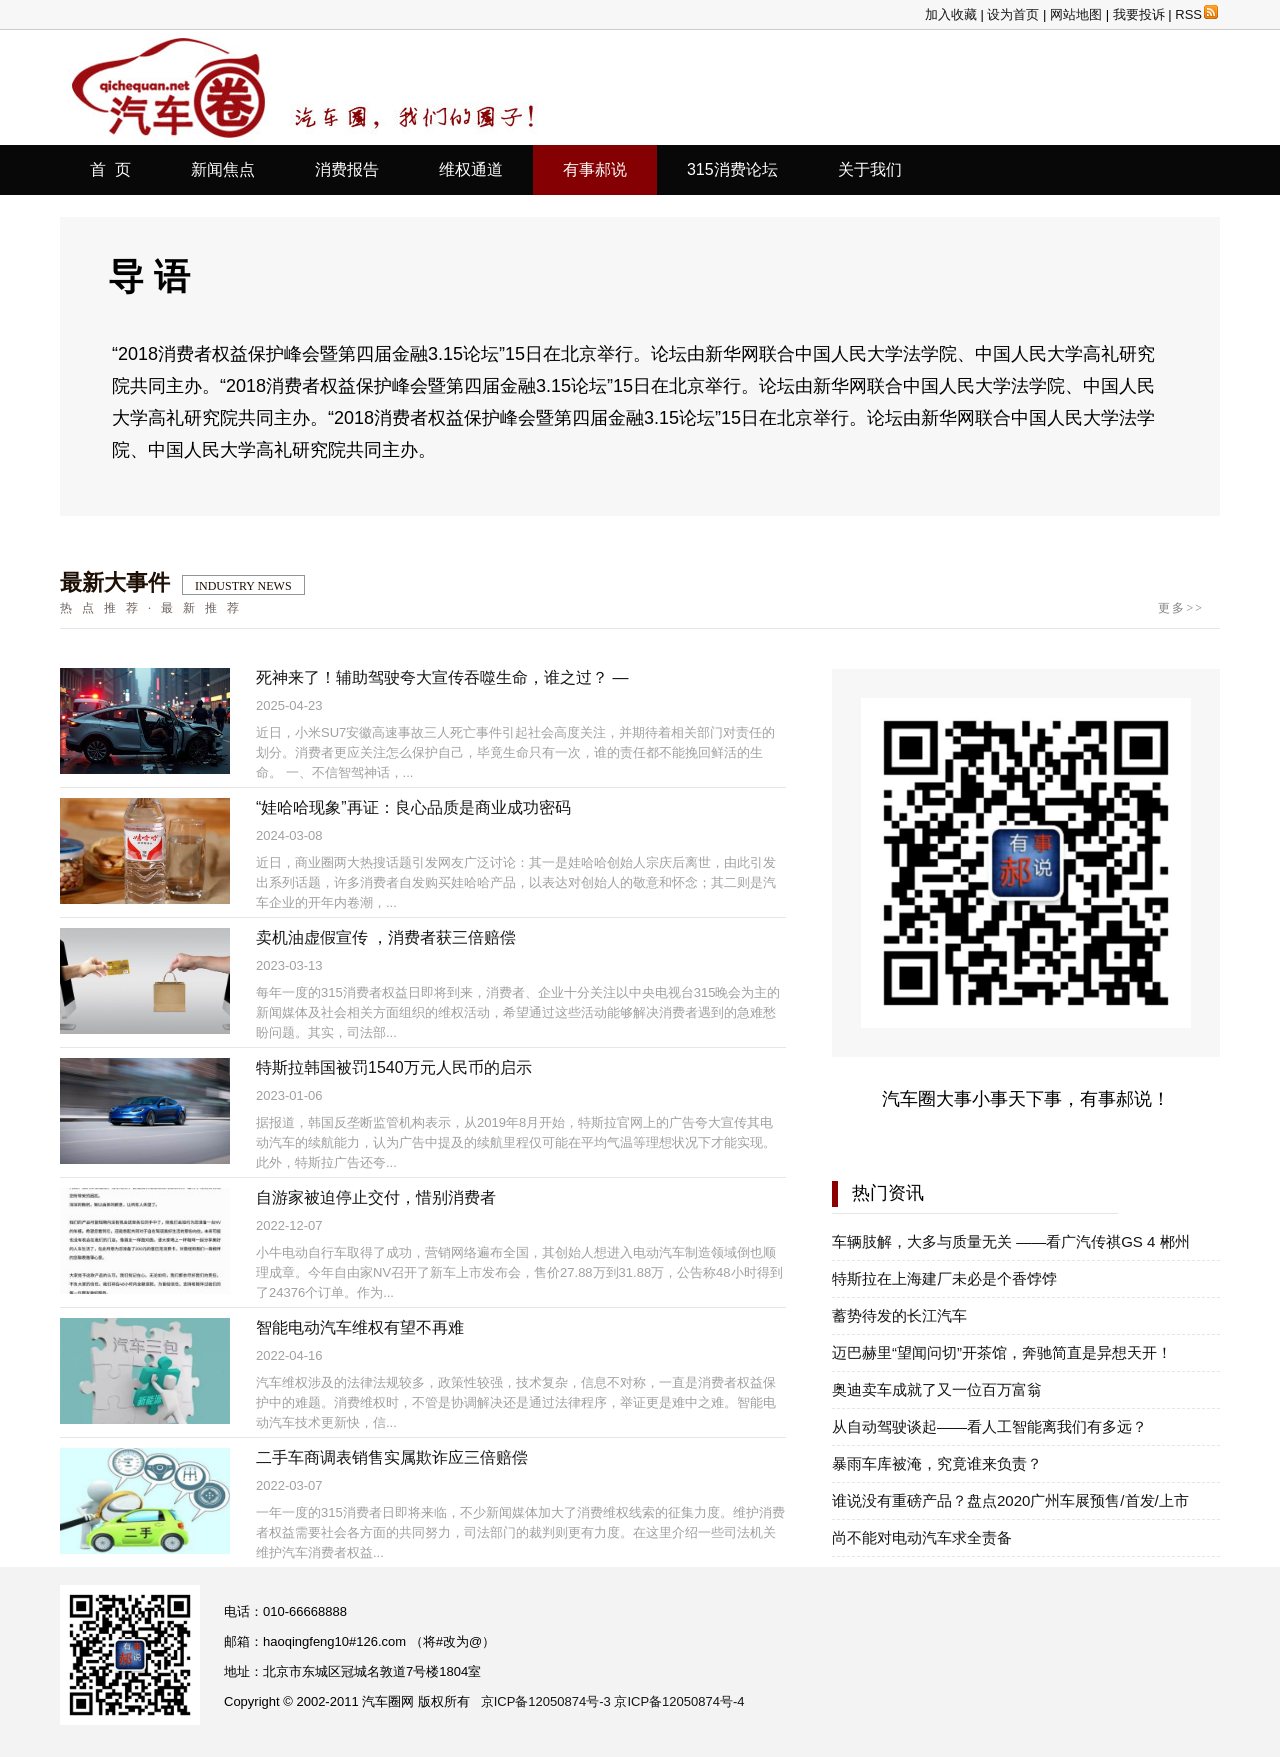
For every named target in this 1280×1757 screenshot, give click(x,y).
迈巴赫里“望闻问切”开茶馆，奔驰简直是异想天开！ (1002, 1352)
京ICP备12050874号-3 (546, 1701)
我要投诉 (1139, 14)
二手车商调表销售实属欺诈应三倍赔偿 (392, 1457)
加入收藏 (951, 14)
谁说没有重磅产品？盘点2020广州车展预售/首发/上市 (1010, 1500)
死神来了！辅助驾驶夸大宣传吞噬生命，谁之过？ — (442, 677)
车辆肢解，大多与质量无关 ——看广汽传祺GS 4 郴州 (1011, 1241)
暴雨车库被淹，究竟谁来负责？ (937, 1463)
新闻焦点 (223, 169)
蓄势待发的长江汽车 (899, 1315)
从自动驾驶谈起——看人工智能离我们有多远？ (989, 1426)
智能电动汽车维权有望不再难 (360, 1327)
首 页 (110, 169)
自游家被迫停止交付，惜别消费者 (376, 1197)
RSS (1196, 14)
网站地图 (1076, 14)
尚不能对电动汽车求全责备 (922, 1537)
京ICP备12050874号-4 (679, 1701)
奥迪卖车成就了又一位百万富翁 (937, 1389)
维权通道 (471, 169)
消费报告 (347, 169)
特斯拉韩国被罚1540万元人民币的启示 (394, 1067)
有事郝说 (595, 169)
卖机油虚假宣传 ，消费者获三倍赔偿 (386, 937)
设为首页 (1013, 14)
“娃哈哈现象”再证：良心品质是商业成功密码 (413, 807)
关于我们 (870, 169)
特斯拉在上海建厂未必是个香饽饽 (944, 1278)
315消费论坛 (732, 169)
